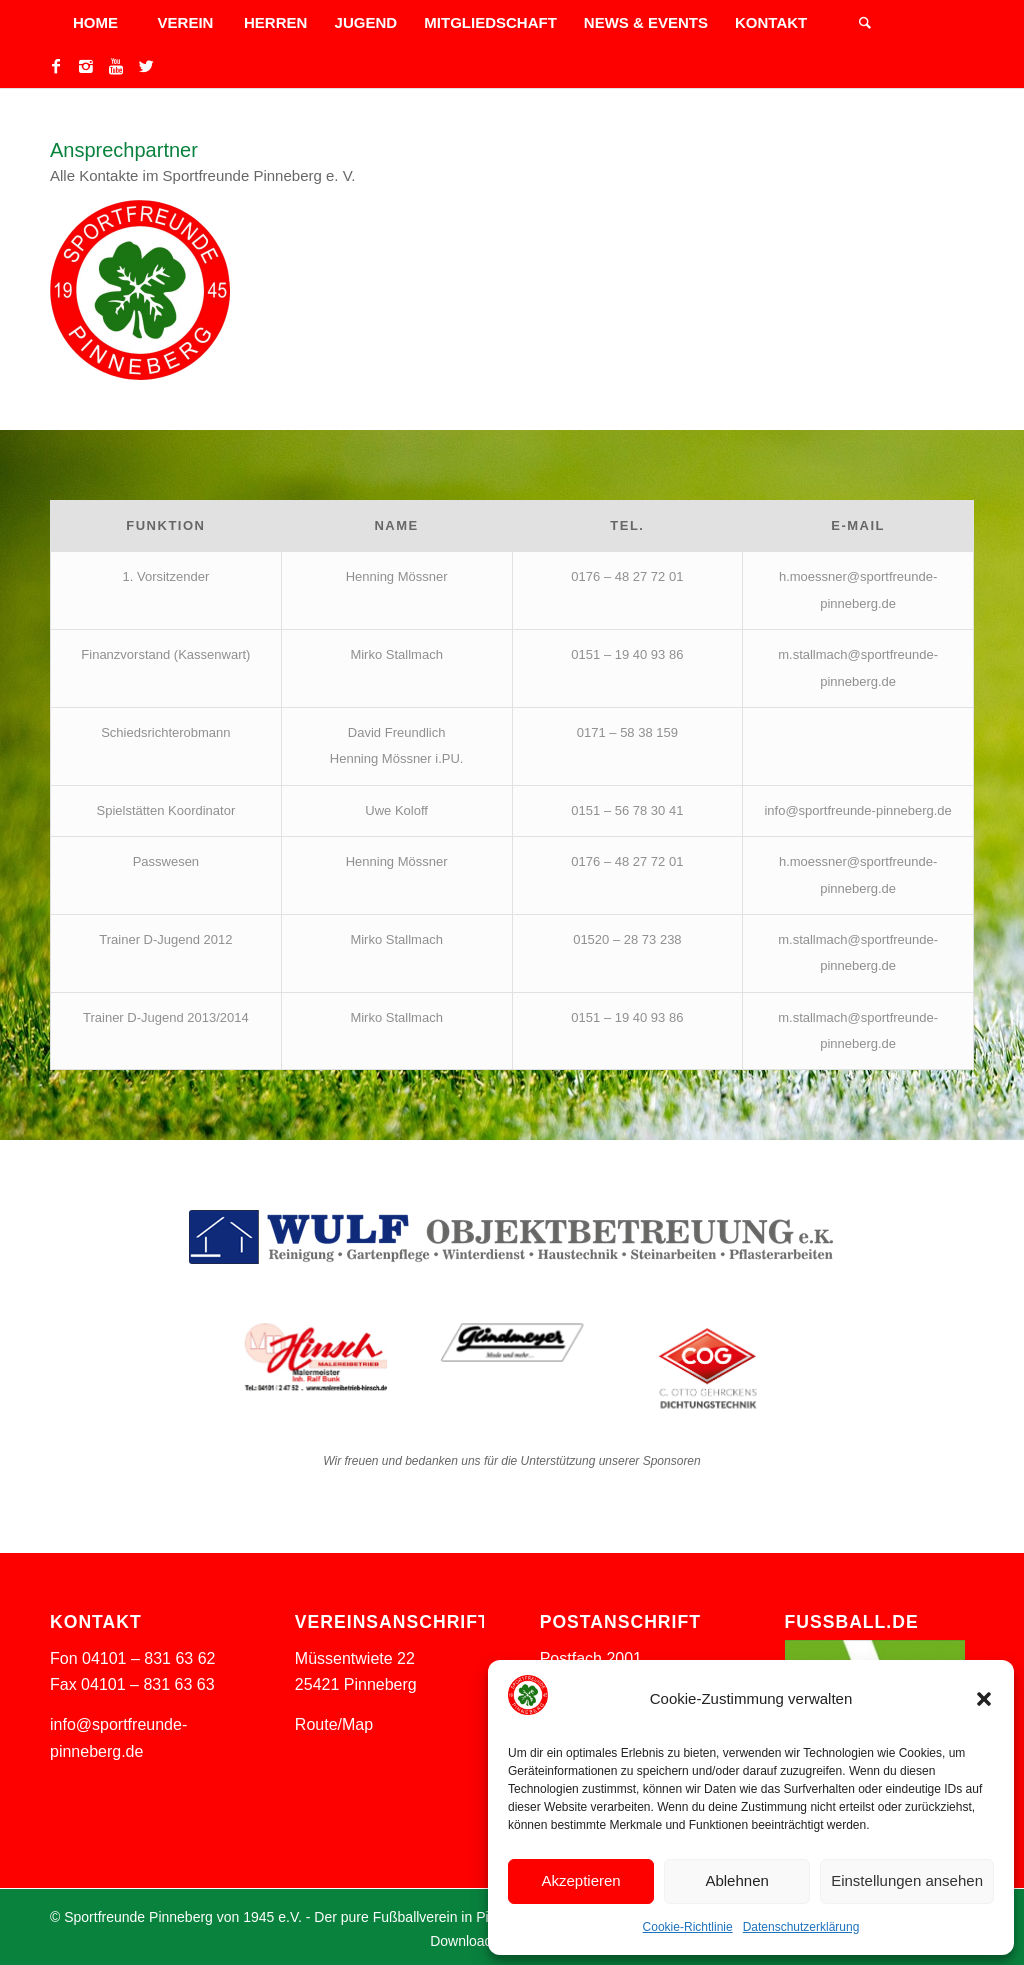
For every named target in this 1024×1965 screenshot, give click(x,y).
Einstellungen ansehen (907, 1880)
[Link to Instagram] (86, 66)
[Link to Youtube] (116, 66)
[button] (984, 1699)
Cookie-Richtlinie (688, 1927)
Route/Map (334, 1724)
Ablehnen (736, 1880)
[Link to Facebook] (56, 66)
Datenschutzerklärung (801, 1927)
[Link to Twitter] (146, 66)
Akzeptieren (580, 1880)
